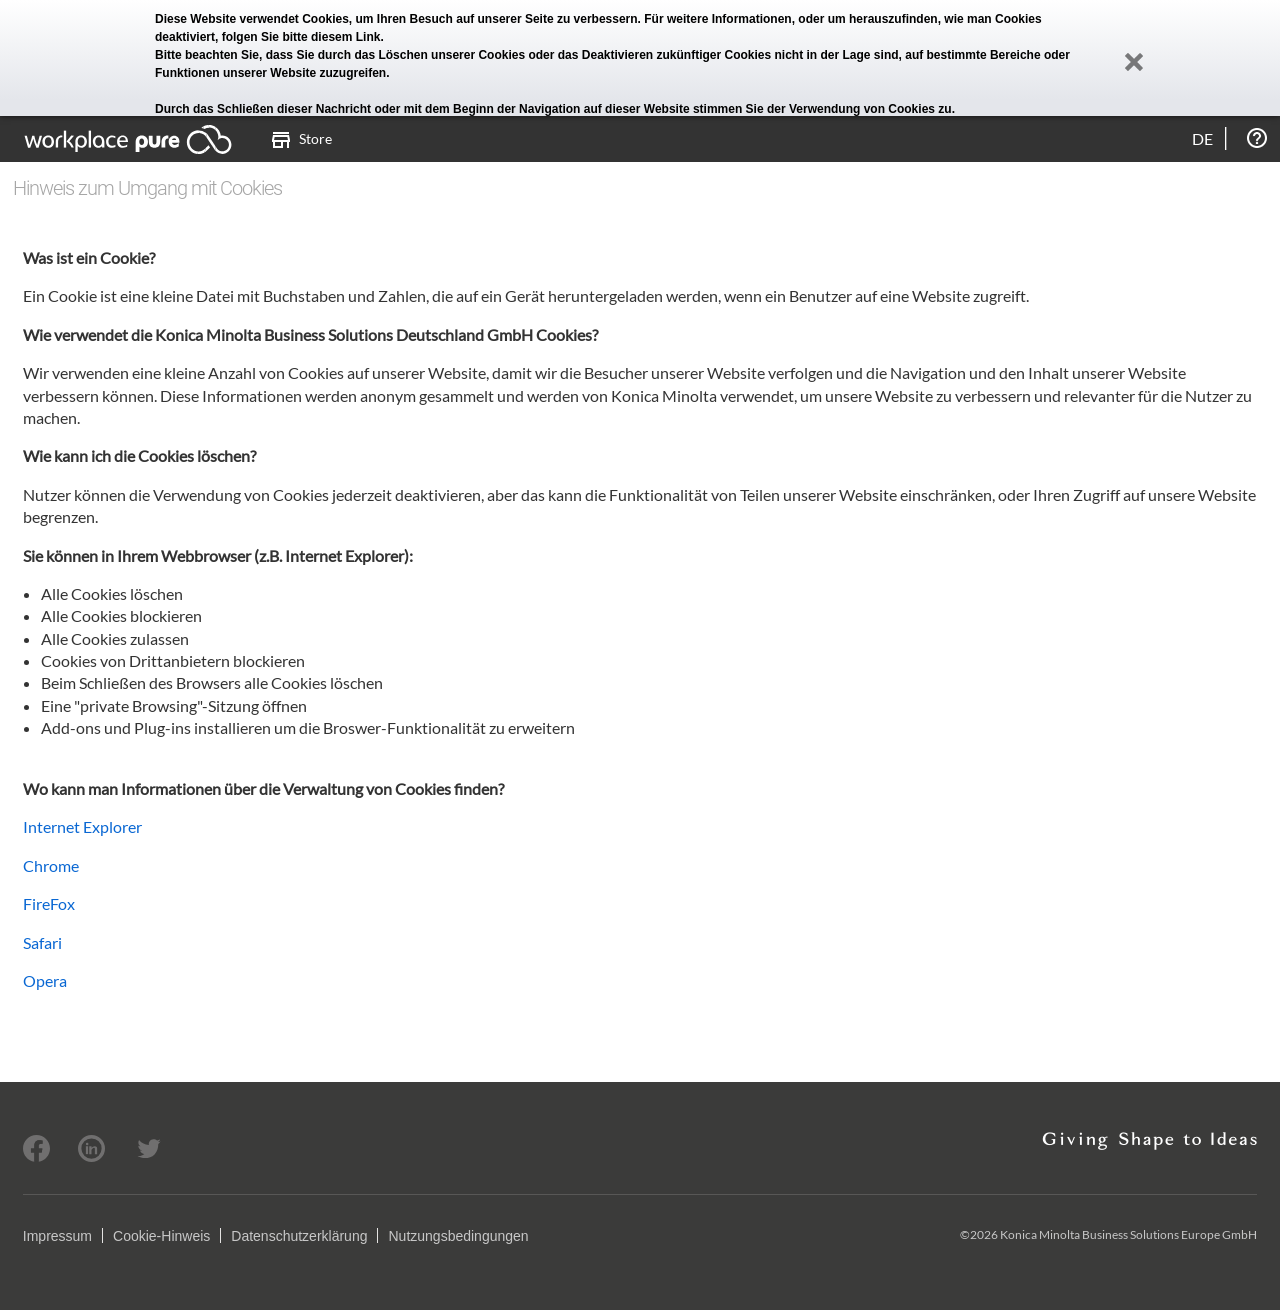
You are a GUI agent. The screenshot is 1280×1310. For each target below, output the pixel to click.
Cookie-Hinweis (161, 1236)
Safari (42, 942)
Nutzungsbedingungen (458, 1236)
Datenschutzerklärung (299, 1236)
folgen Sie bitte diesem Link (301, 37)
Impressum (57, 1236)
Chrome (51, 865)
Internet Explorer (82, 826)
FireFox (49, 903)
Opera (45, 980)
